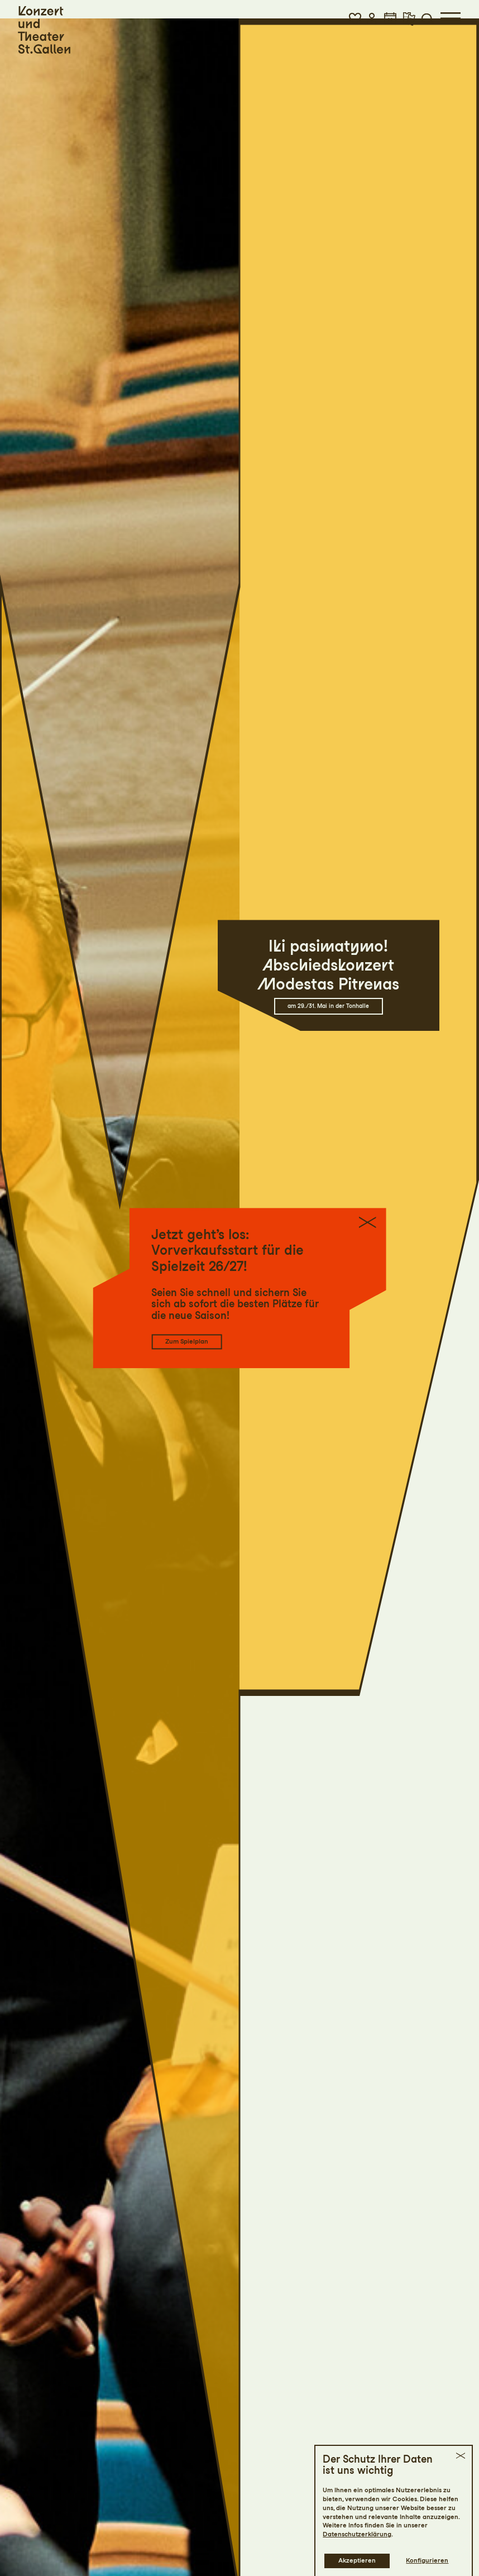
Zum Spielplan (186, 1341)
